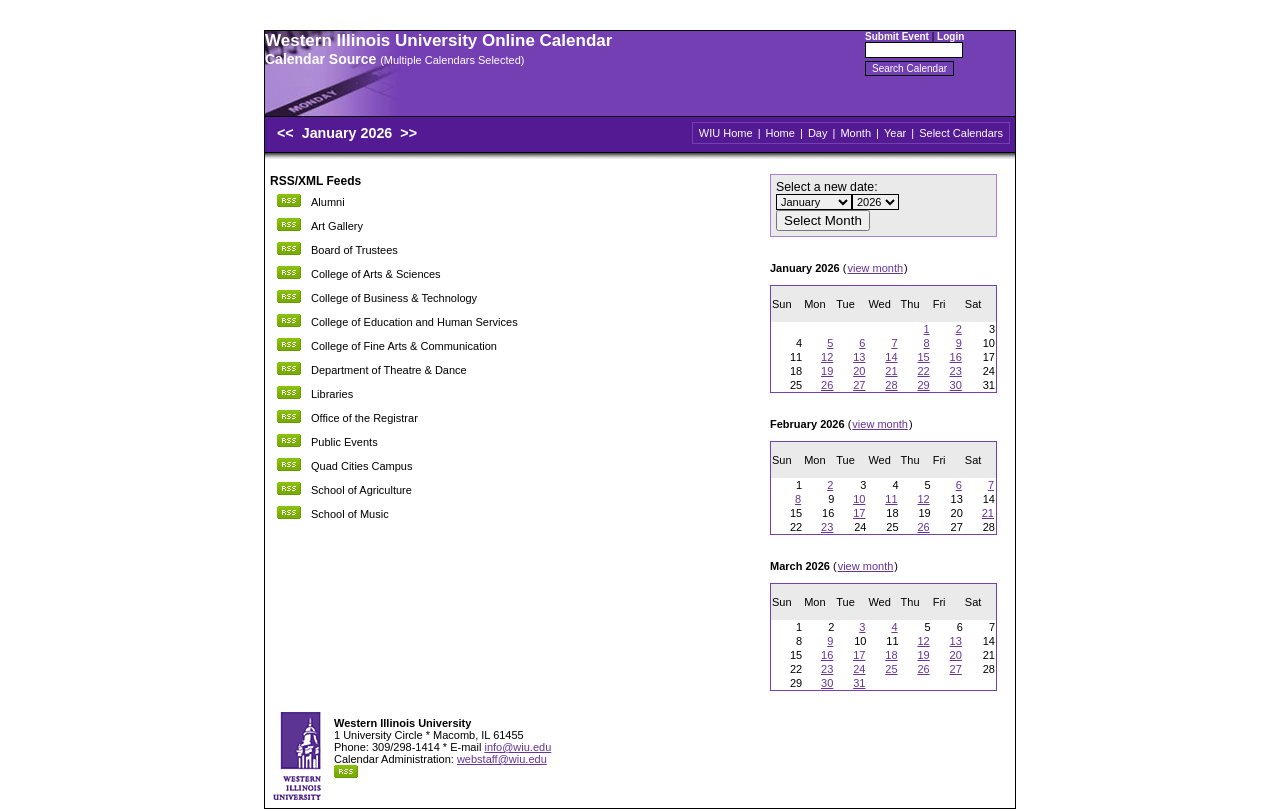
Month (855, 133)
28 (891, 385)
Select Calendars (961, 133)
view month (875, 268)
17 (859, 513)
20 (859, 371)
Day (818, 133)
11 (891, 499)
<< (285, 133)
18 (891, 655)
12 (827, 357)
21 (891, 371)
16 (956, 357)
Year (895, 133)
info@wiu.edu (517, 747)
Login (950, 36)
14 (891, 357)
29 (923, 385)
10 (859, 499)
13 (859, 357)
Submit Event (897, 36)
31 (859, 683)
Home (780, 133)
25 (891, 669)
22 (923, 371)
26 (827, 385)
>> (408, 133)
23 (956, 371)
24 (859, 669)
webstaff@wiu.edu (502, 759)
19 (827, 371)
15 (923, 357)
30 (956, 385)
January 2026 (349, 133)
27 (859, 385)
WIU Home (726, 133)
